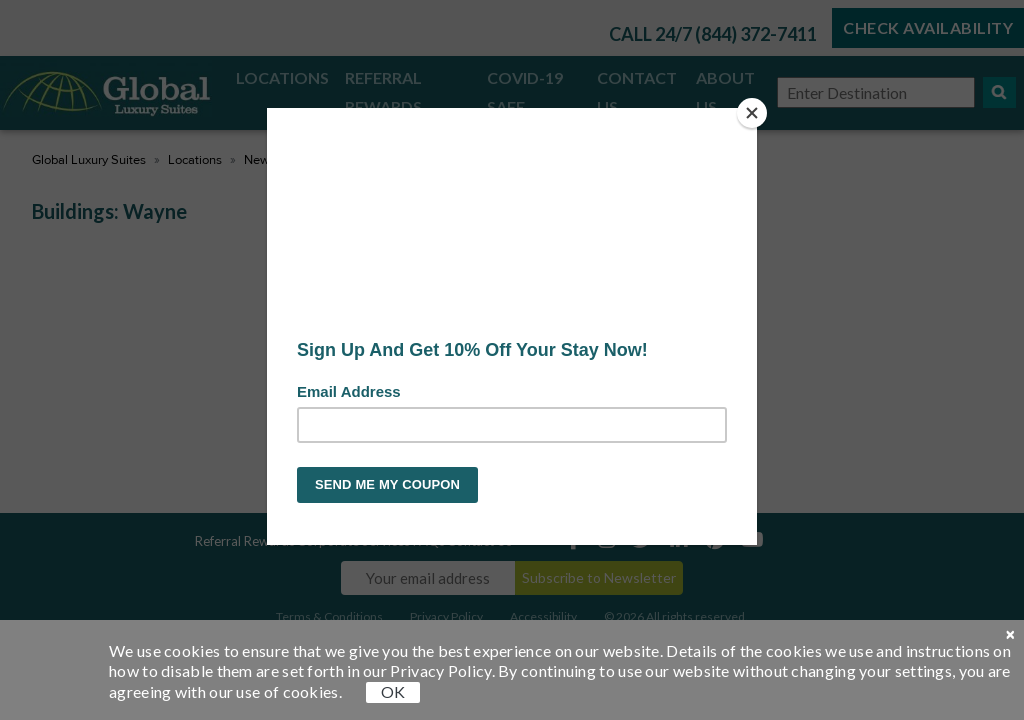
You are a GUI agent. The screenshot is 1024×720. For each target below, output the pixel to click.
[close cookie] (1010, 635)
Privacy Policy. (442, 670)
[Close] (752, 113)
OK (393, 691)
